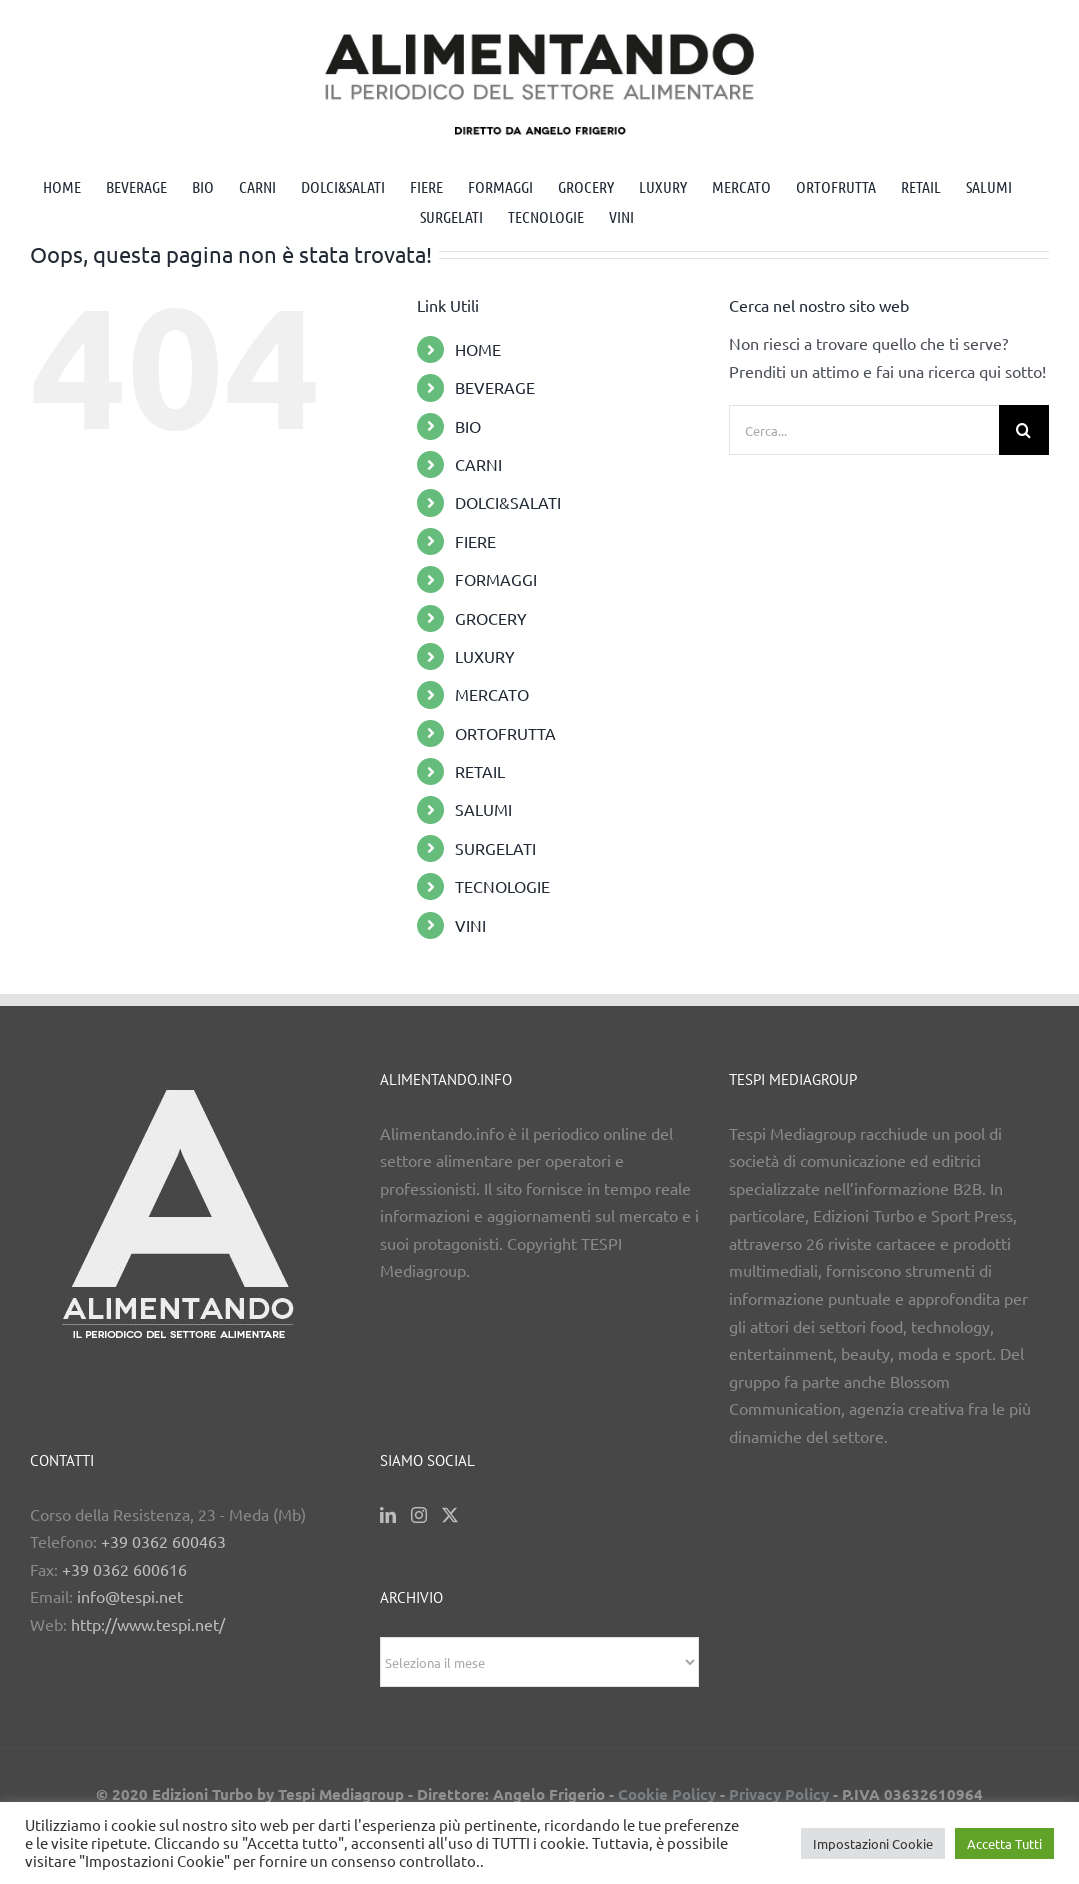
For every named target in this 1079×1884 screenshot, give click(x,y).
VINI (470, 925)
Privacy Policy (779, 1794)
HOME (478, 349)
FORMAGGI (496, 579)
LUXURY (485, 656)
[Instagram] (419, 1515)
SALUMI (483, 809)
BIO (468, 426)
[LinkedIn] (388, 1515)
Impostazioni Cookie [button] (873, 1843)
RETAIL (480, 771)
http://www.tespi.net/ (148, 1624)
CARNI (478, 464)
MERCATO (492, 694)
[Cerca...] (864, 430)
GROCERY (491, 618)
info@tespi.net (130, 1596)
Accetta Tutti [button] (1004, 1843)
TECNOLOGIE (502, 886)
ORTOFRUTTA (505, 733)
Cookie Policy (667, 1794)
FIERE (475, 541)
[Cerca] (1024, 430)
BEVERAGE (495, 387)
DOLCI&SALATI (508, 502)
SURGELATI (495, 848)
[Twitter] (450, 1515)
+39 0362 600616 (124, 1569)
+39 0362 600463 (163, 1541)
